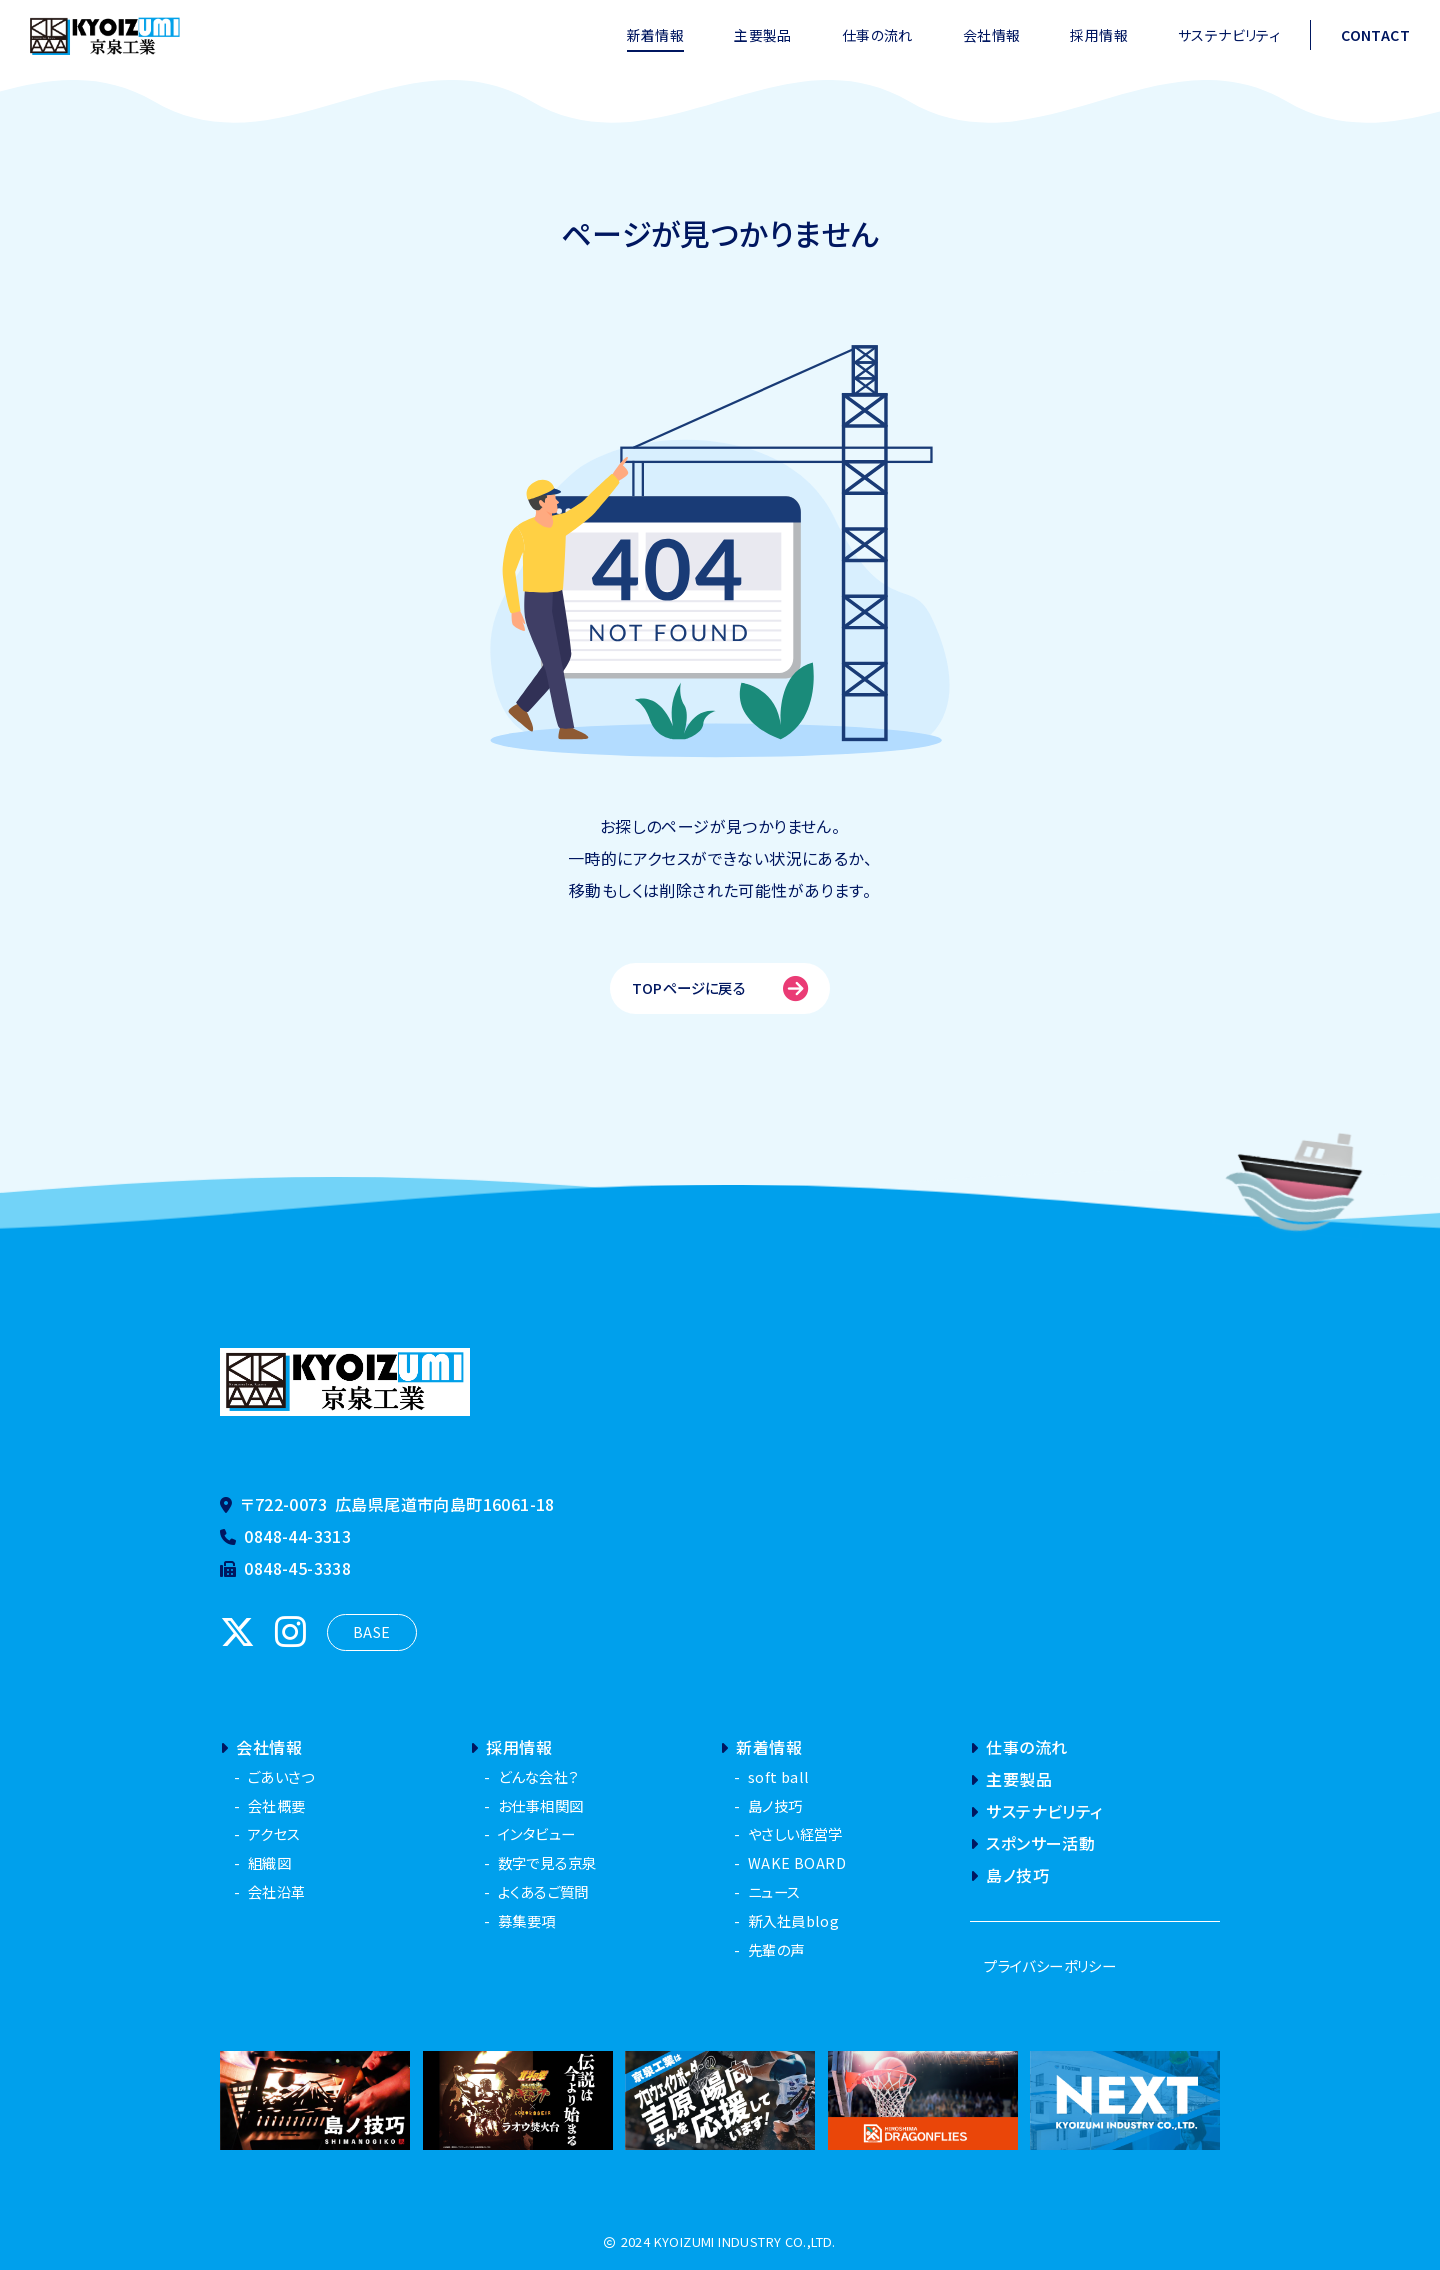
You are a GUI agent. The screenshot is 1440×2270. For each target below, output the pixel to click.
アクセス (274, 1833)
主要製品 (763, 35)
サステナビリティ (1229, 35)
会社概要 (277, 1805)
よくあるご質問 (543, 1891)
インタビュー (536, 1833)
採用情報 (1099, 35)
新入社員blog (793, 1920)
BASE (372, 1631)
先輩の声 (776, 1949)
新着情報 (656, 35)
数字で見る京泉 (547, 1862)
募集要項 (527, 1920)
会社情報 (992, 35)
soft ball (779, 1776)
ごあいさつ (281, 1776)
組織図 (269, 1862)
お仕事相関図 (540, 1805)
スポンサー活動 (1032, 1843)
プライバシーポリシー (1050, 1965)
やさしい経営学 (795, 1833)
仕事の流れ (877, 35)
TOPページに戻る (720, 988)
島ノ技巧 (775, 1805)
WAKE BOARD (797, 1862)
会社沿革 (277, 1891)
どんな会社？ (538, 1776)
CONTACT (1375, 35)
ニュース (774, 1891)
